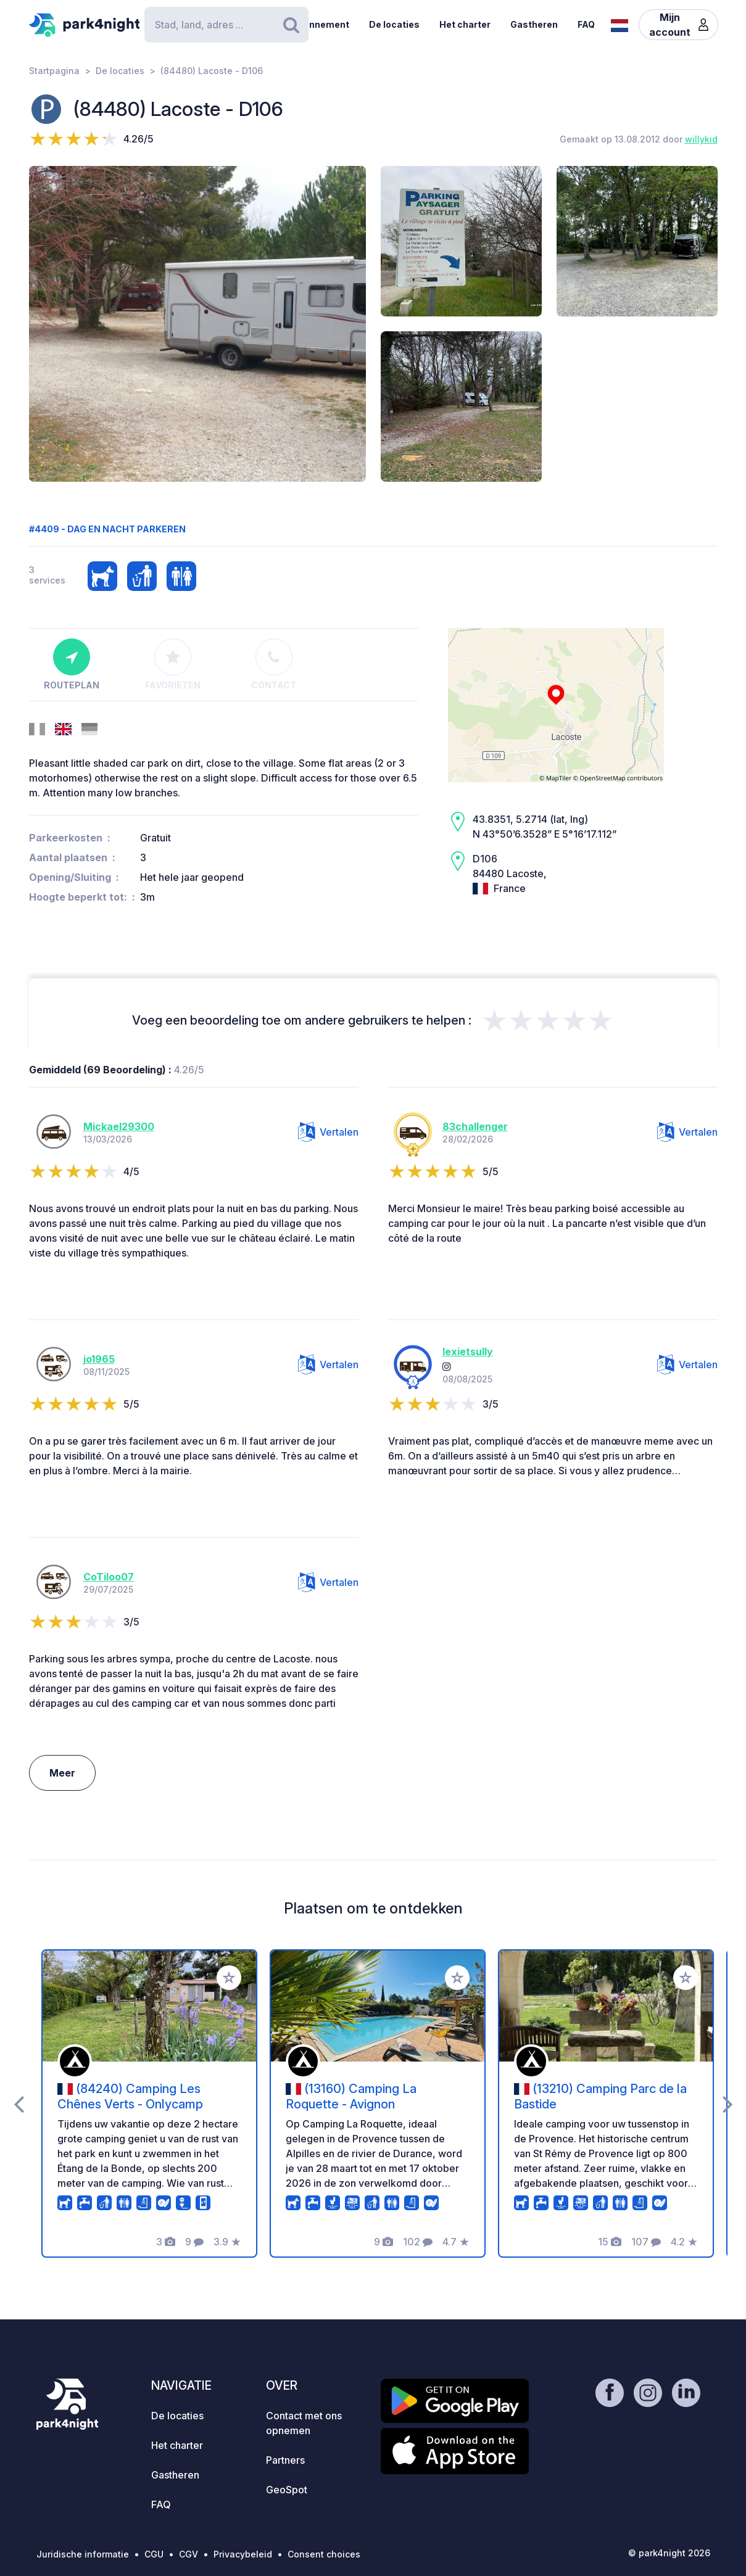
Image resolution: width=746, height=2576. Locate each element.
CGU (154, 2554)
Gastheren (534, 24)
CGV (188, 2554)
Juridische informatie (82, 2554)
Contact (273, 664)
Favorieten (173, 664)
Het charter (465, 24)
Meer (62, 1773)
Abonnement (320, 24)
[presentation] (19, 2103)
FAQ (586, 24)
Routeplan (71, 664)
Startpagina (54, 70)
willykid (701, 139)
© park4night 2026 (669, 2553)
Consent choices (324, 2554)
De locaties (394, 24)
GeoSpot (286, 2489)
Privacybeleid (242, 2554)
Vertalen (328, 1132)
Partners (285, 2460)
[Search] (226, 25)
